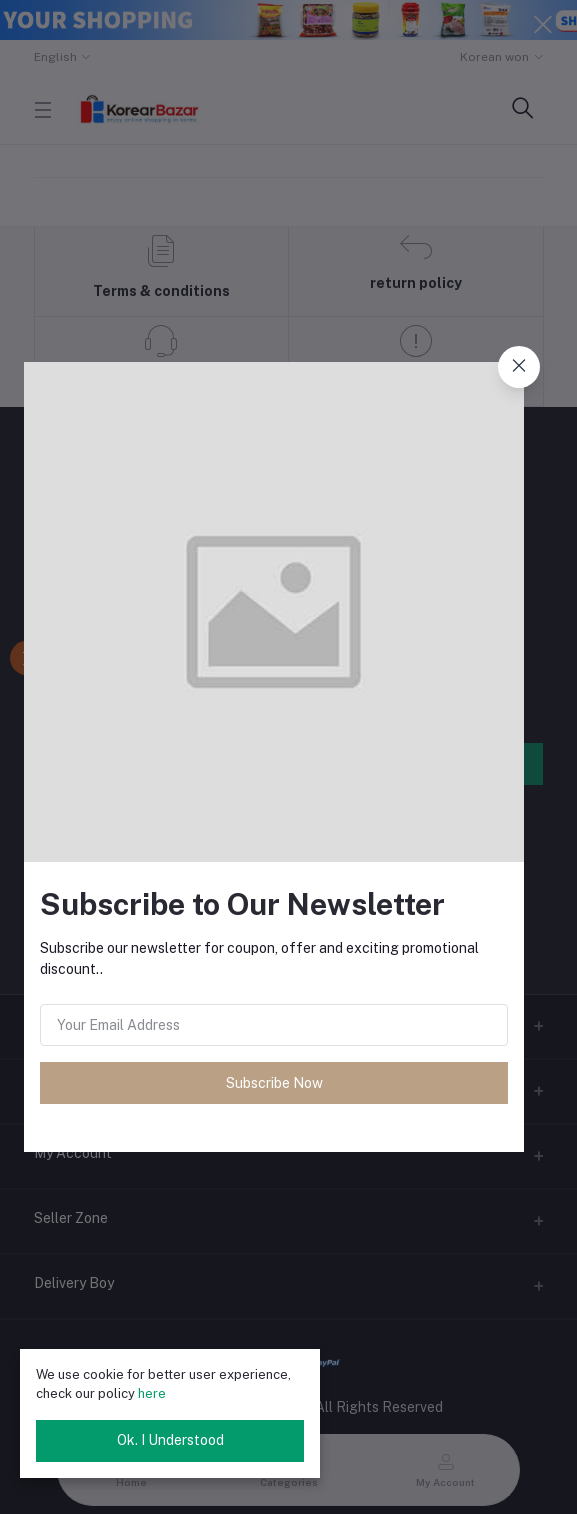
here (152, 1393)
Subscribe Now (274, 1083)
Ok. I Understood (170, 1440)
